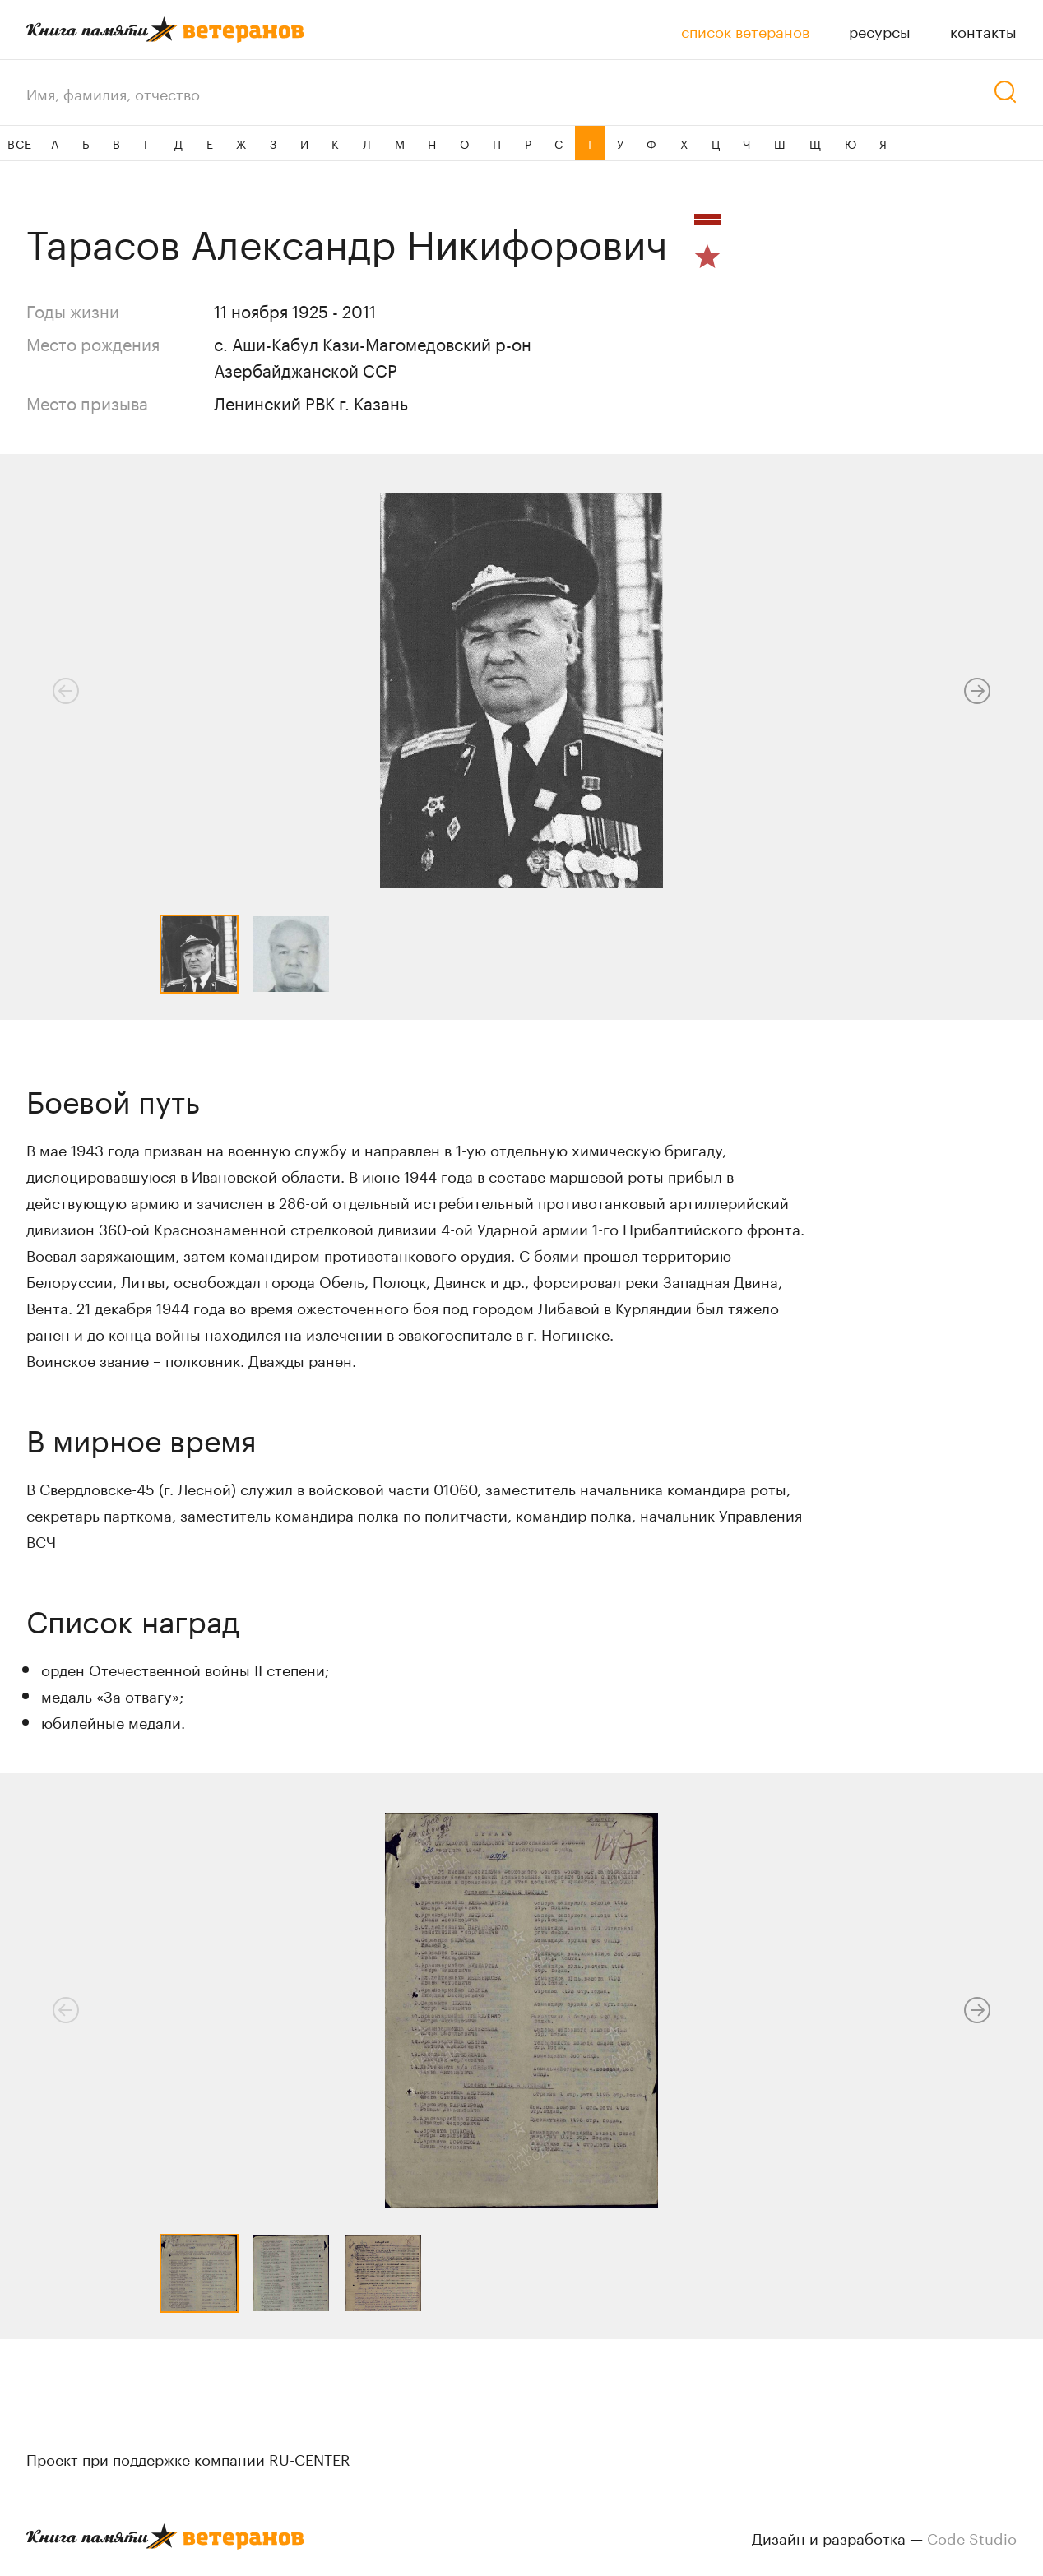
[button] (977, 690)
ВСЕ (19, 143)
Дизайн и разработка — (884, 2536)
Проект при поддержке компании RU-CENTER (188, 2457)
